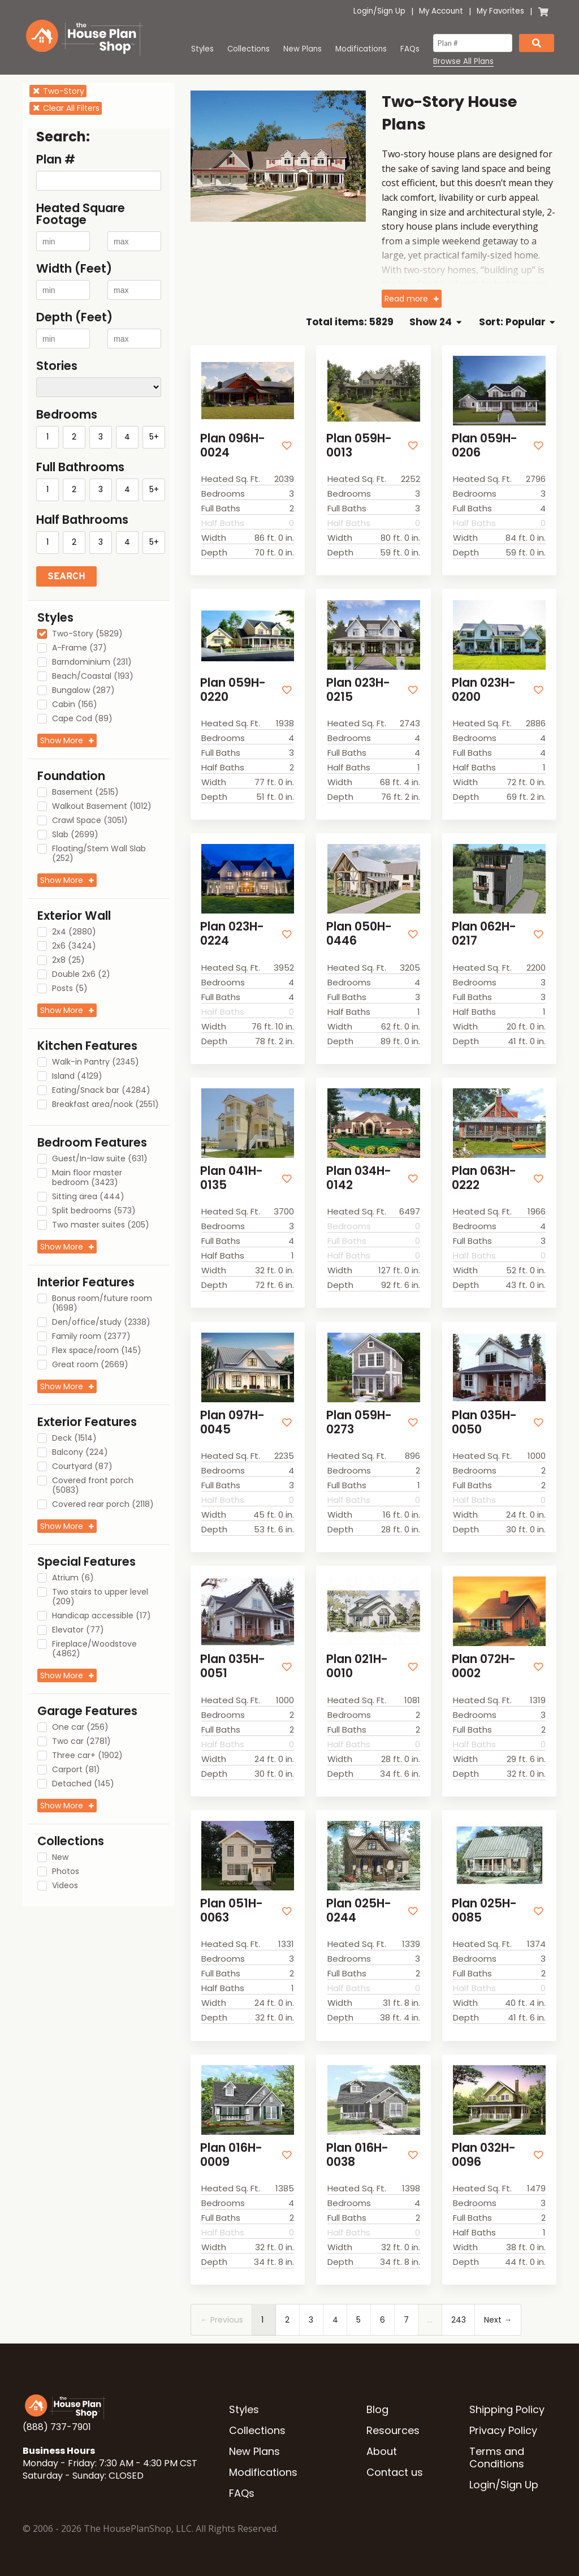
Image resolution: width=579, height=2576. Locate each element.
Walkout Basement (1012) (102, 807)
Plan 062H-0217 (484, 933)
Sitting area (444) (88, 1197)
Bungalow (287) (83, 691)
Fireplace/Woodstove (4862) (94, 1649)
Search (66, 576)
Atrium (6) (73, 1578)
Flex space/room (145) (96, 1351)
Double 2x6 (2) (81, 975)
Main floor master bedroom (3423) (87, 1178)
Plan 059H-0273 (359, 1422)
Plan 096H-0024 (232, 445)
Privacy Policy (503, 2430)
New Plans (302, 49)
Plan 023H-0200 (484, 689)
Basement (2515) (85, 792)
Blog (377, 2409)
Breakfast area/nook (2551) (105, 1105)
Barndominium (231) (92, 662)
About (381, 2451)
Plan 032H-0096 (484, 2154)
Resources (393, 2430)
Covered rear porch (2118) (103, 1505)
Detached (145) (83, 1784)
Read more (406, 298)
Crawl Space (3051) (90, 821)
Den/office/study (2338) (101, 1322)
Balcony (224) (80, 1453)
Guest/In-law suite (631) (100, 1159)
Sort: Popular (517, 322)
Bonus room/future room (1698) (102, 1303)
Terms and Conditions (496, 2457)
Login (363, 11)
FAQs (410, 49)
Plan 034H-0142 (358, 1178)
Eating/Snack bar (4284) (101, 1090)
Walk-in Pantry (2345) (95, 1062)
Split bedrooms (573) (94, 1211)
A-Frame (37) (79, 648)
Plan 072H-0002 (484, 1666)
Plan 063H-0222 (484, 1178)
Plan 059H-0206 (484, 445)
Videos (65, 1886)
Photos (65, 1872)
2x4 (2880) (74, 932)
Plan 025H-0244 (358, 1910)
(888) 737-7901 (57, 2426)
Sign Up (391, 11)
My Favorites (500, 11)
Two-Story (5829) (87, 634)
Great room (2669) (90, 1365)
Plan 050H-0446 (359, 933)
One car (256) (80, 1727)
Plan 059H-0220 (233, 689)
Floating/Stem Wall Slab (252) (99, 854)
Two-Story (58, 91)
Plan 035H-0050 (484, 1422)
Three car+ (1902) (87, 1756)
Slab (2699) (75, 835)
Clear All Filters (66, 108)
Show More (61, 740)
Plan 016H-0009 (231, 2154)
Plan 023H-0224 (232, 933)
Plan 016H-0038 (357, 2154)
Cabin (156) (74, 705)
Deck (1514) (74, 1438)
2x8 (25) (68, 960)
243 (458, 2319)
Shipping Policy (507, 2409)
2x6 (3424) (74, 946)
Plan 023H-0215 (358, 689)
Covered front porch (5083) (92, 1486)
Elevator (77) (78, 1630)
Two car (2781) (81, 1742)
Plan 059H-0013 (359, 445)
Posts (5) (70, 989)
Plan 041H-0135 (231, 1178)
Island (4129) (77, 1076)
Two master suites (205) (100, 1225)
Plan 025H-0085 (484, 1910)
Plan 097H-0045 (232, 1422)
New (60, 1858)
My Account (441, 11)
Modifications (361, 49)
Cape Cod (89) (82, 719)
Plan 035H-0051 (232, 1666)
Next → (498, 2319)
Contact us (394, 2472)
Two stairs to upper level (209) (100, 1597)
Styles (202, 49)
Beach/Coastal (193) (92, 676)
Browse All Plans (463, 62)
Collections (248, 49)
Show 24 (435, 322)
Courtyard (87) (82, 1467)
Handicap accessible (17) (101, 1616)
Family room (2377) (91, 1337)
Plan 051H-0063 (231, 1910)
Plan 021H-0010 (357, 1666)
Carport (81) (76, 1770)
